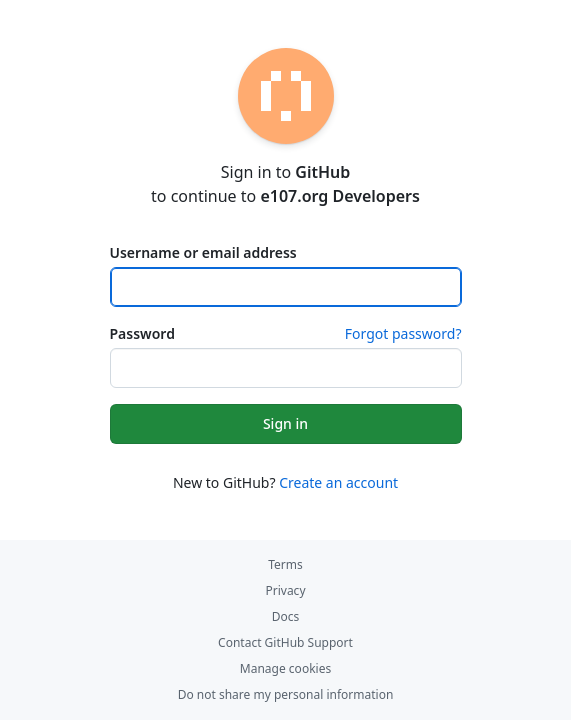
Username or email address (203, 252)
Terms (285, 564)
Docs (286, 616)
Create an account (338, 482)
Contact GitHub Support (285, 642)
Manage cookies (285, 668)
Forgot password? (403, 333)
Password (142, 333)
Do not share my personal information (286, 694)
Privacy (285, 590)
